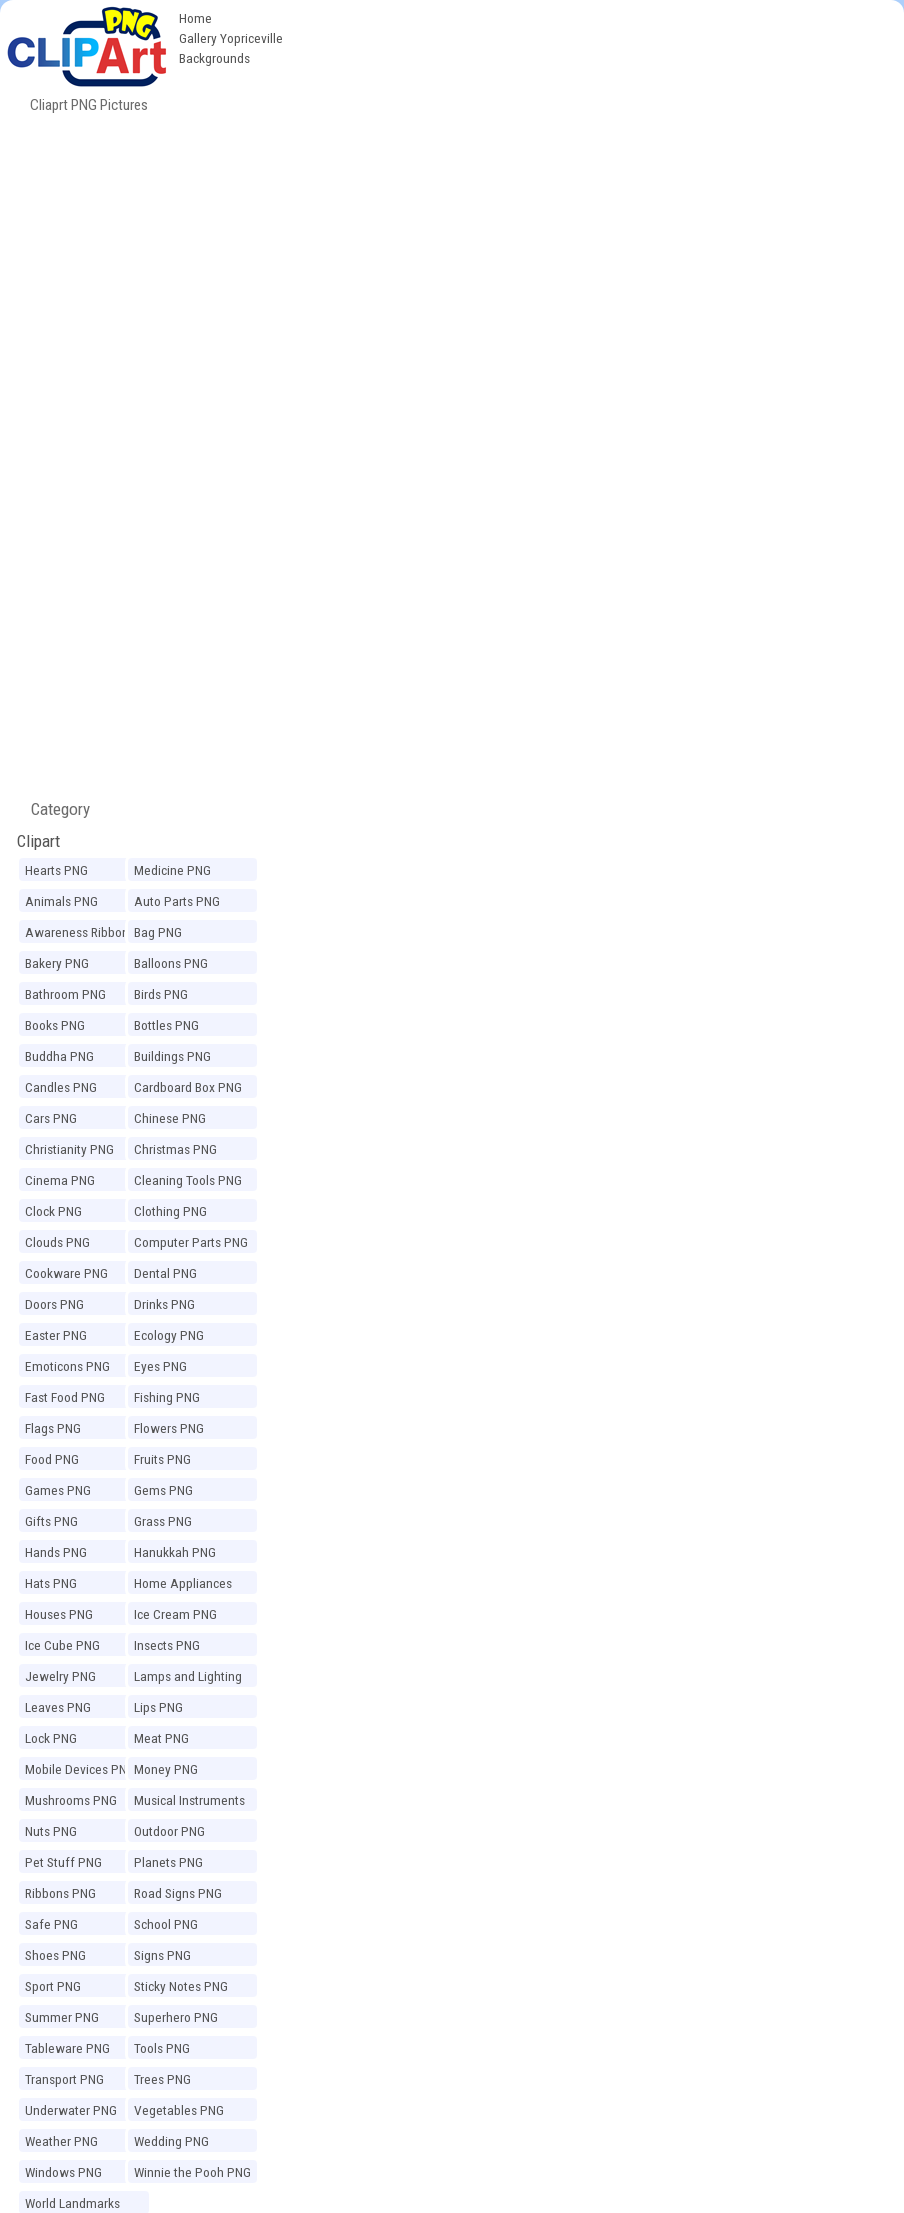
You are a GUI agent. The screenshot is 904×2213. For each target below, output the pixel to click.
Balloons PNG (171, 963)
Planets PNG (168, 1862)
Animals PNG (61, 901)
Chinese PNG (170, 1118)
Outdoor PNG (169, 1831)
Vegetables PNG (179, 2110)
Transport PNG (64, 2079)
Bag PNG (158, 932)
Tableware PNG (67, 2048)
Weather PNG (61, 2141)
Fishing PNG (167, 1397)
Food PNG (52, 1459)
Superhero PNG (176, 2017)
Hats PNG (51, 1583)
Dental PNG (165, 1273)
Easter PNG (56, 1335)
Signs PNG (162, 1955)
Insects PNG (167, 1645)
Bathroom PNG (65, 994)
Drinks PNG (164, 1304)
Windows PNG (63, 2172)
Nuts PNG (51, 1831)
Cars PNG (51, 1118)
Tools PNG (162, 2048)
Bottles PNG (166, 1025)
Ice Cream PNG (175, 1614)
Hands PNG (56, 1552)
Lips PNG (158, 1707)
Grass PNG (163, 1521)
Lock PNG (51, 1738)
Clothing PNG (170, 1211)
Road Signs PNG (178, 1893)
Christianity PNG (69, 1149)
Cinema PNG (60, 1180)
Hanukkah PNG (175, 1552)
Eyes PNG (160, 1366)
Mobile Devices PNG (80, 1769)
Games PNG (58, 1490)
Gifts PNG (51, 1521)
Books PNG (55, 1025)
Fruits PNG (162, 1459)
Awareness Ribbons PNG (80, 935)
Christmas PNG (175, 1149)
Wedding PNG (171, 2141)
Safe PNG (51, 1924)
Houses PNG (59, 1614)
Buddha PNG (59, 1056)
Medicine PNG (172, 870)
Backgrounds (214, 58)
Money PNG (166, 1769)
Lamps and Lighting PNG (188, 1679)
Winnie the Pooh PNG (192, 2172)
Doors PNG (54, 1304)
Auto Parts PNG (177, 901)
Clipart (38, 841)
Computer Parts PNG (191, 1242)
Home (195, 18)
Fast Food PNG (65, 1397)
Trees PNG (162, 2079)
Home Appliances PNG (183, 1586)
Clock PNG (53, 1211)
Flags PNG (53, 1428)
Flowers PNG (169, 1428)
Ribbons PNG (60, 1893)
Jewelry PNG (60, 1676)
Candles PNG (61, 1087)
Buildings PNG (172, 1056)
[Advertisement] (452, 258)
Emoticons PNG (67, 1366)
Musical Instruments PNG (189, 1803)
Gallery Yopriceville (231, 38)
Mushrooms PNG (71, 1800)
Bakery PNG (57, 963)
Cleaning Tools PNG (188, 1180)
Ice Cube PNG (62, 1645)
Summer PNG (62, 2017)
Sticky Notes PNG (181, 1986)
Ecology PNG (169, 1335)
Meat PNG (161, 1738)
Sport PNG (53, 1986)
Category (52, 809)
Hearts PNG (56, 870)
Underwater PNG (71, 2110)
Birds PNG (161, 994)
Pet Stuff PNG (63, 1862)
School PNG (166, 1924)
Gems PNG (163, 1490)
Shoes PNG (55, 1955)
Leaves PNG (58, 1707)
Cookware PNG (66, 1273)
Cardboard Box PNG (188, 1087)
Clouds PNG (57, 1242)
